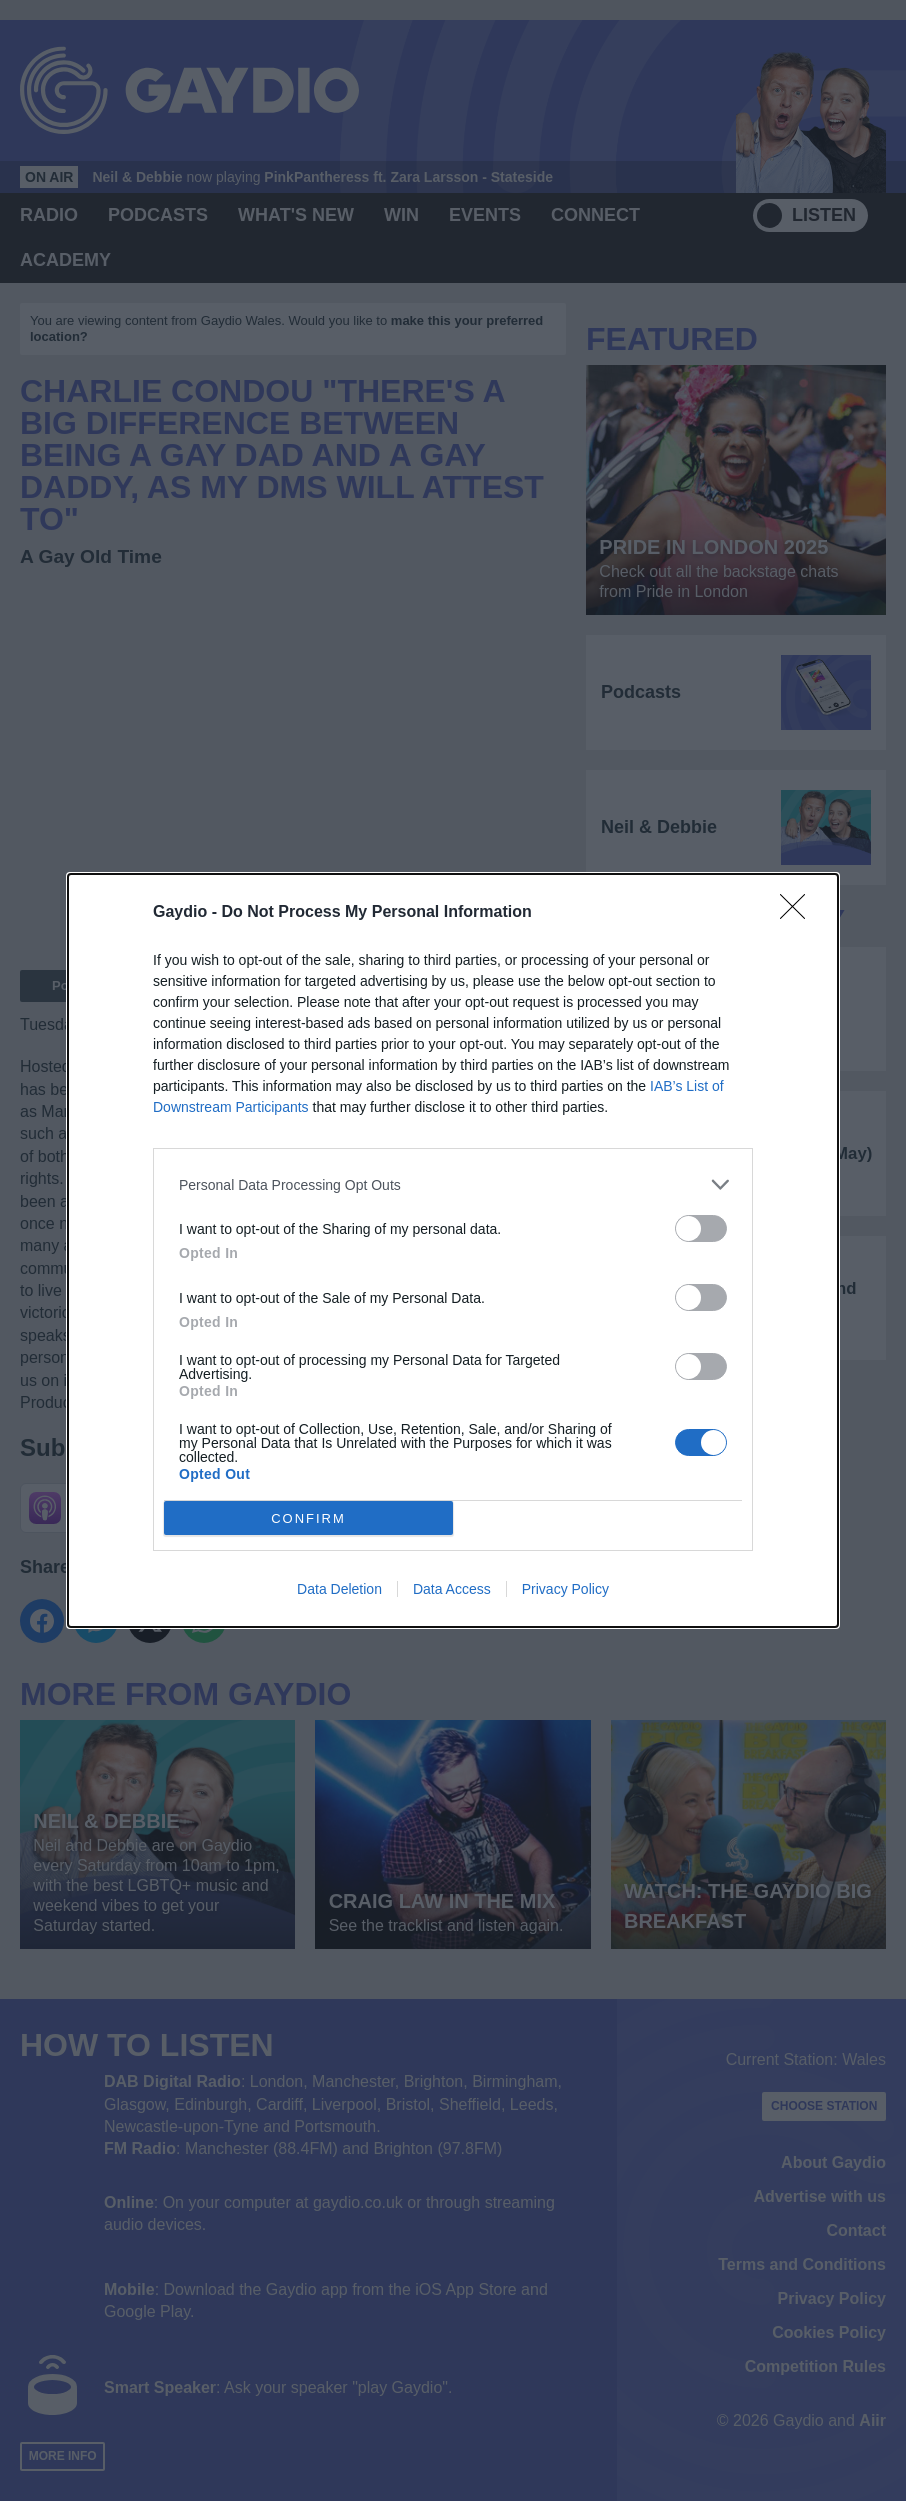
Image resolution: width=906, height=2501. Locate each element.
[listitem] (453, 1184)
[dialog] (453, 1250)
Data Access (452, 1589)
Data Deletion (339, 1589)
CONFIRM (308, 1518)
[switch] (701, 1228)
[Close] (799, 913)
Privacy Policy (565, 1589)
